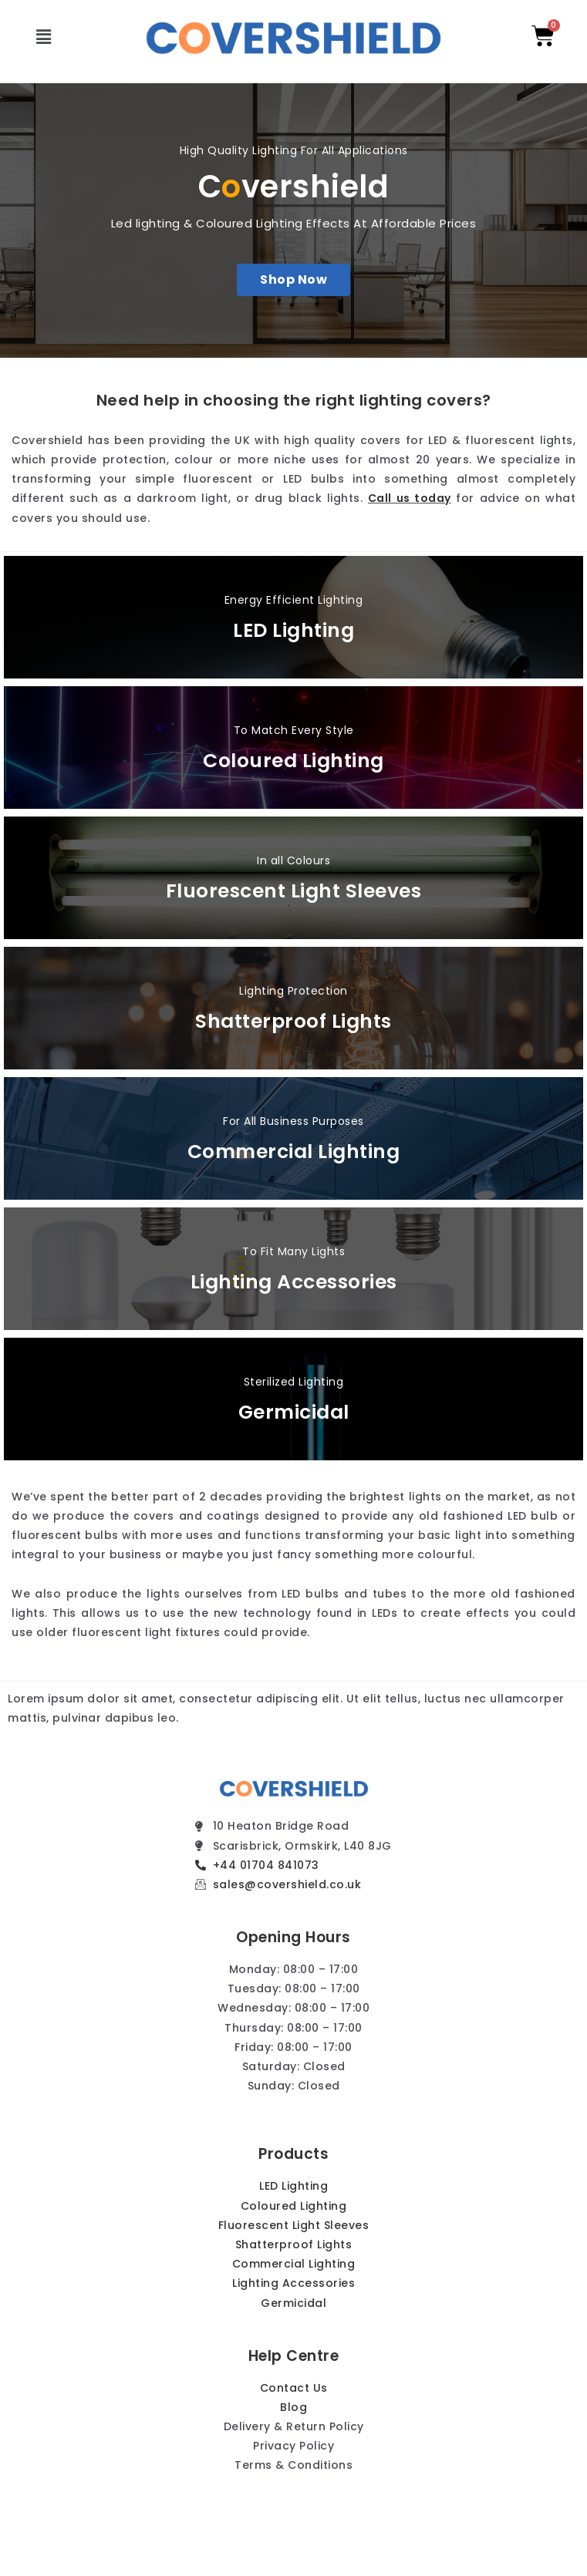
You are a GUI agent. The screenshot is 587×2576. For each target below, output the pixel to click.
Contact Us (294, 2388)
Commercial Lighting (293, 1151)
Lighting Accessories (294, 1281)
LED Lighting (293, 630)
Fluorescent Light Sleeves (294, 890)
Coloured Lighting (293, 760)
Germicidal (293, 1412)
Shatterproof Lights (293, 1021)
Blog (293, 2407)
